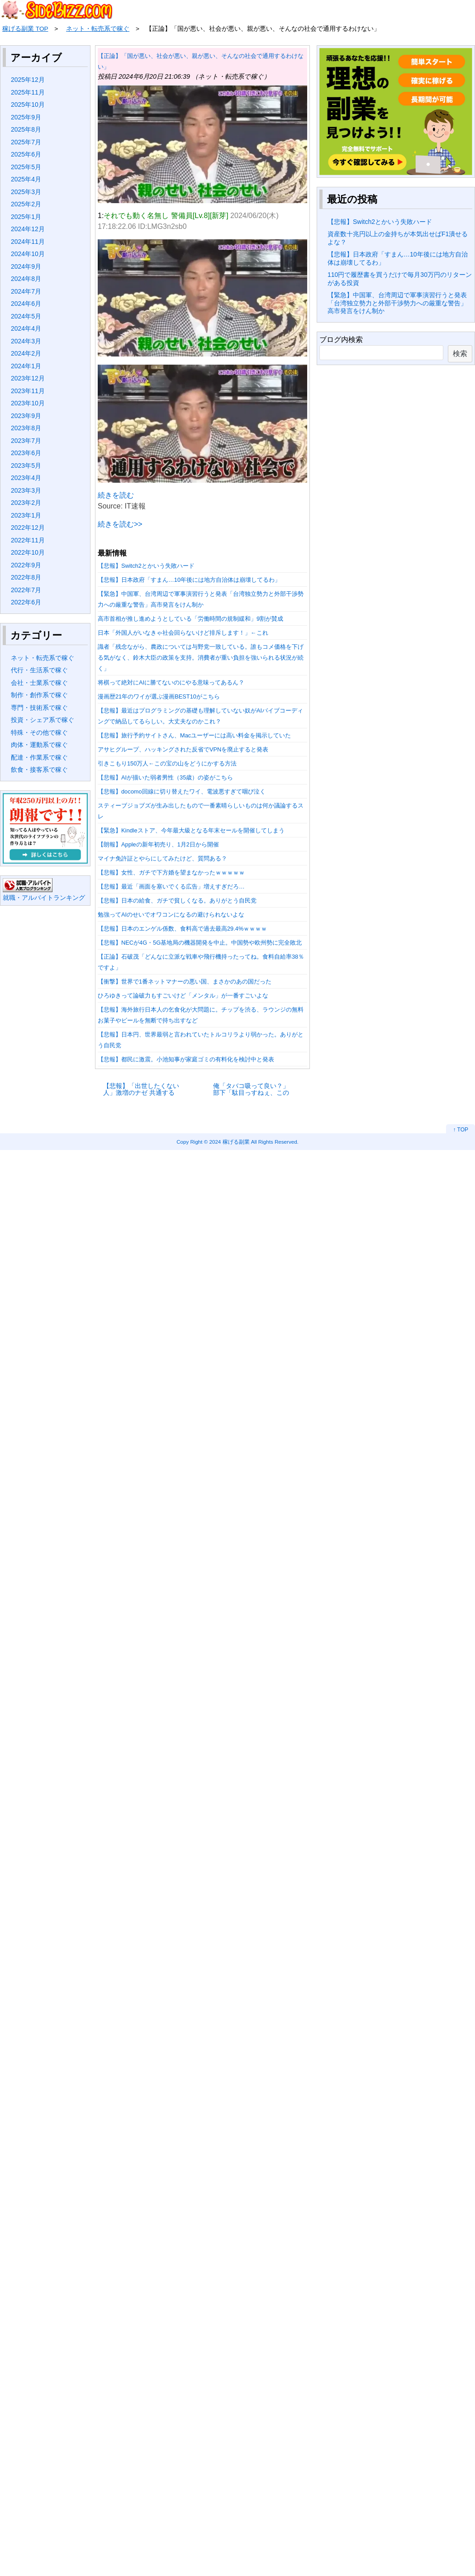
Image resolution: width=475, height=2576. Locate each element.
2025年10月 (28, 104)
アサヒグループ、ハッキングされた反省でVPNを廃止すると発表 (183, 749)
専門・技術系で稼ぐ (39, 707)
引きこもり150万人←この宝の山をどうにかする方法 (167, 763)
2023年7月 (26, 440)
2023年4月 (26, 477)
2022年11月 (28, 540)
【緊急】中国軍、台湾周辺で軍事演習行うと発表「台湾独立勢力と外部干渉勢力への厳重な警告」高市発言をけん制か (397, 302)
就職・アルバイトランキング (44, 897)
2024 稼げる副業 (229, 1142)
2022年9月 (26, 565)
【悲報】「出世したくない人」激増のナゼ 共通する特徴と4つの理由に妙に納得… (141, 1089)
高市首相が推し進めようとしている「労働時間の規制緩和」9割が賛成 (190, 618)
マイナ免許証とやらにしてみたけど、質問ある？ (162, 858)
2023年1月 (26, 515)
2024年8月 (26, 278)
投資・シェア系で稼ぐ (42, 719)
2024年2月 (26, 353)
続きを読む (116, 495)
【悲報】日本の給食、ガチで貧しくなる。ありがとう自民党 (177, 900)
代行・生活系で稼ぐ (39, 670)
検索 (460, 353)
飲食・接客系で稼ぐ (39, 769)
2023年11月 (28, 390)
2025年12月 (28, 79)
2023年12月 (28, 378)
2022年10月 (28, 552)
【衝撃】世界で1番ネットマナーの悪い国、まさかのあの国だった (184, 981)
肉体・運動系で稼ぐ (39, 744)
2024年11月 (28, 241)
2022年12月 (28, 527)
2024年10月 (28, 253)
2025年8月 (26, 129)
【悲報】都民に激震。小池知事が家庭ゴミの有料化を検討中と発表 (186, 1059)
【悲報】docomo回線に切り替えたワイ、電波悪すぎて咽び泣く (182, 791)
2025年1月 (26, 216)
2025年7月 (26, 142)
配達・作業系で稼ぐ (39, 757)
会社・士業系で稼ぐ (39, 682)
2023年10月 (28, 403)
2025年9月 (26, 117)
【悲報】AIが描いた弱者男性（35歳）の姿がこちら (165, 777)
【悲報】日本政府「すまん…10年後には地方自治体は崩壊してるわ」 (189, 579)
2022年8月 (26, 577)
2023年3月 (26, 490)
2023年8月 (26, 428)
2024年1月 (26, 366)
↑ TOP (460, 1129)
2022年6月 (26, 602)
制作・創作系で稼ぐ (39, 695)
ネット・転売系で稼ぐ (42, 657)
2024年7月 (26, 291)
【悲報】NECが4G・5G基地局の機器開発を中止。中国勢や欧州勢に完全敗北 (200, 942)
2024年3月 (26, 341)
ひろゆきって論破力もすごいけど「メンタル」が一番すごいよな (183, 995)
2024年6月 (26, 303)
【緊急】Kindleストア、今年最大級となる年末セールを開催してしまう (191, 830)
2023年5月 (26, 465)
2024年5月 (26, 316)
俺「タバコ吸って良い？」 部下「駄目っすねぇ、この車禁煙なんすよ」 (251, 1089)
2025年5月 (26, 167)
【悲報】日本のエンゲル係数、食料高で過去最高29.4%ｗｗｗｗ (182, 928)
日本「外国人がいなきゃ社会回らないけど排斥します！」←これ (183, 632)
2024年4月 (26, 328)
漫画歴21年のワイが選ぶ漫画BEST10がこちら (159, 696)
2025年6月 (26, 154)
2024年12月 (28, 229)
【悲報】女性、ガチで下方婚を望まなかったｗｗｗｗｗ (171, 872)
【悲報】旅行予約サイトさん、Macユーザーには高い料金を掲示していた (194, 735)
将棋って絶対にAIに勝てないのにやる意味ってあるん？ (171, 682)
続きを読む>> (120, 524)
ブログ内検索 (341, 339)
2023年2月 (26, 502)
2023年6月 (26, 452)
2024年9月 (26, 266)
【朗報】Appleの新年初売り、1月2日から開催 (158, 844)
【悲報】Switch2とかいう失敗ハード (146, 565)
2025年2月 (26, 204)
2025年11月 (28, 92)
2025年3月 (26, 191)
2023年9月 (26, 415)
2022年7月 (26, 590)
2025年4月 (26, 179)
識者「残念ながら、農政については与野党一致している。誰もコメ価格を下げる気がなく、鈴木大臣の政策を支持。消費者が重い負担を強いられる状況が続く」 (201, 657)
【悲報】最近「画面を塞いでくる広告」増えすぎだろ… (171, 886)
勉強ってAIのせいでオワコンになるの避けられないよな (171, 914)
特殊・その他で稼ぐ (39, 732)
